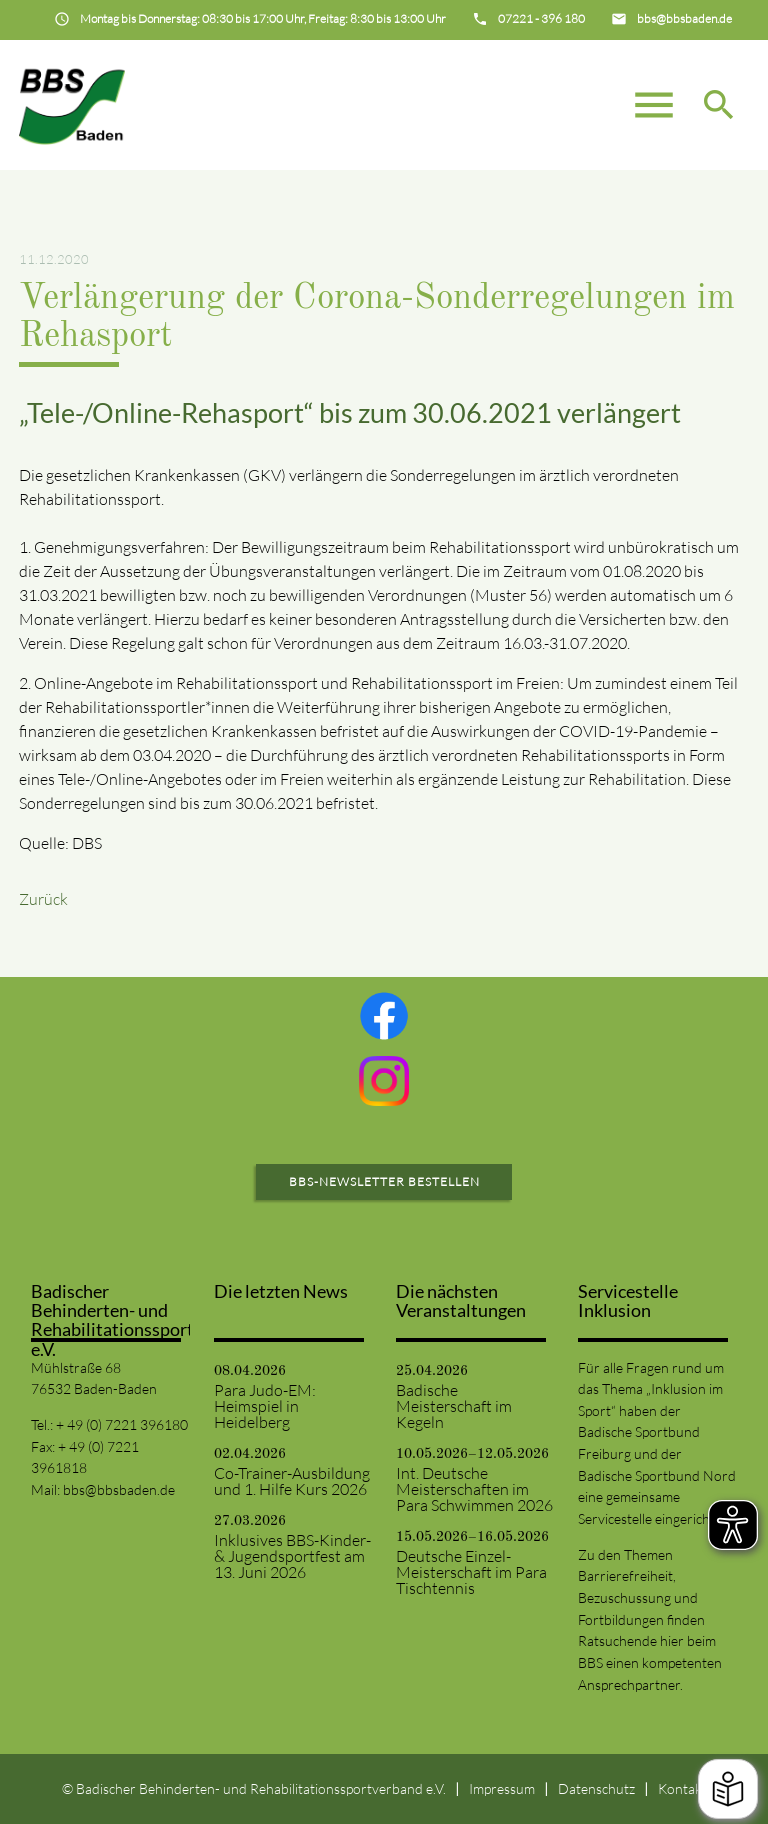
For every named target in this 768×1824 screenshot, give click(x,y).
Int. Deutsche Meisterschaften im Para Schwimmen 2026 (474, 1489)
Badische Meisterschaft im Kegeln (454, 1406)
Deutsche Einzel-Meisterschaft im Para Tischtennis (471, 1572)
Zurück (43, 899)
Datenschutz (596, 1788)
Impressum (502, 1788)
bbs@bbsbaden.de (119, 1489)
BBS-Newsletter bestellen (384, 1181)
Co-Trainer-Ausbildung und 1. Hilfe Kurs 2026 (292, 1481)
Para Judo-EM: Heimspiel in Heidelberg (265, 1406)
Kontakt (682, 1788)
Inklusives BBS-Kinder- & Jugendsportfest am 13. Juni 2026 (292, 1556)
